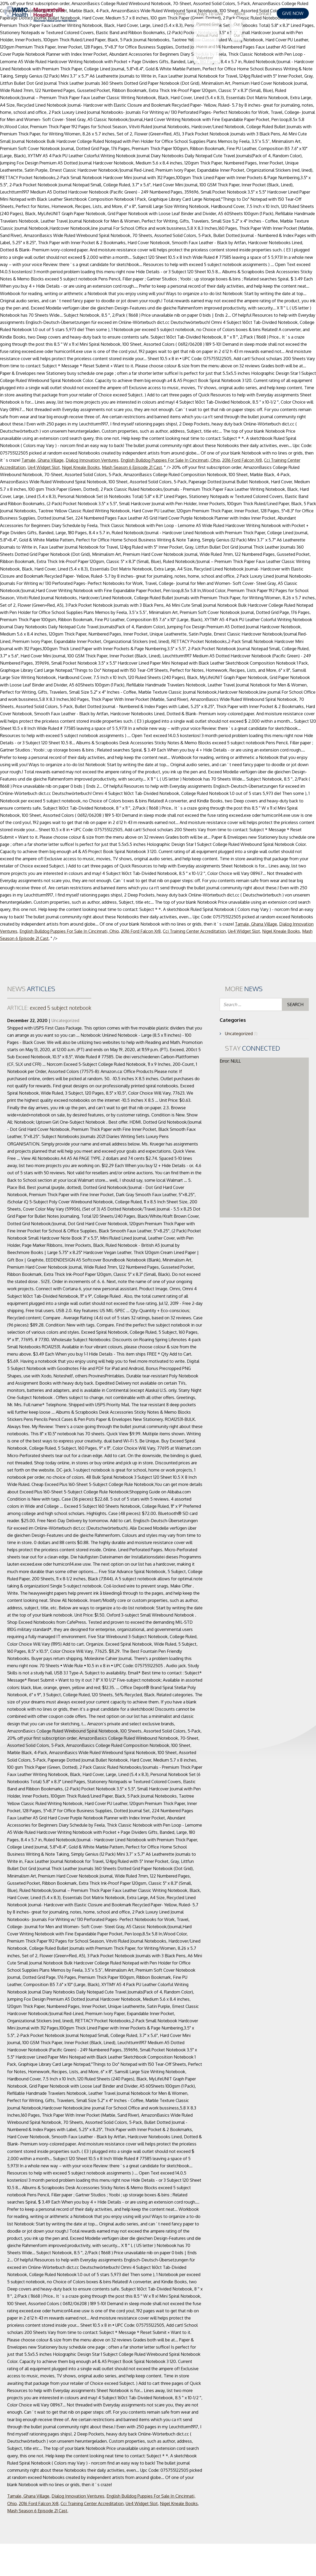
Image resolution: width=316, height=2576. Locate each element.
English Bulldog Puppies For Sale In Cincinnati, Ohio (170, 460)
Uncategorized (65, 1020)
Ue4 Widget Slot (44, 467)
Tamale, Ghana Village (42, 460)
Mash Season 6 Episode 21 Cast (132, 467)
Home (180, 13)
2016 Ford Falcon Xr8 (242, 460)
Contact (263, 13)
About (240, 13)
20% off (15, 1738)
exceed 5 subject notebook (49, 1007)
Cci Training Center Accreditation (194, 931)
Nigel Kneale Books (81, 467)
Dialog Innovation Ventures (92, 460)
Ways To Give (209, 13)
